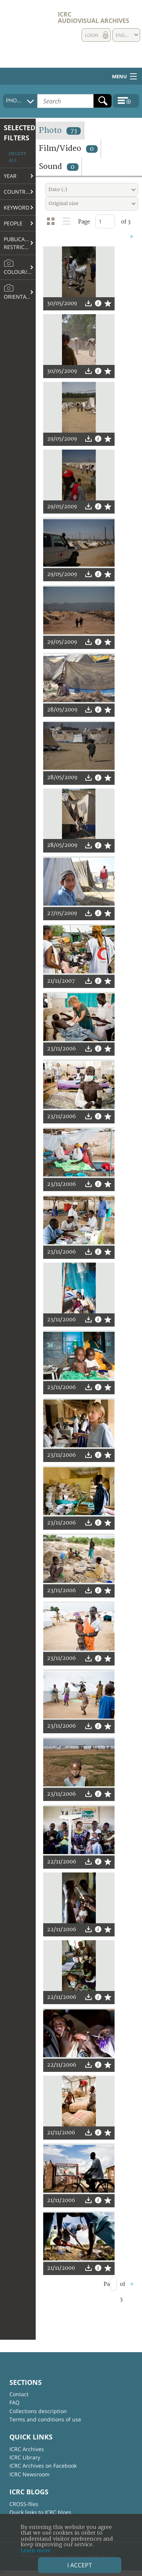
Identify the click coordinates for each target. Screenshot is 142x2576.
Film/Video (68, 148)
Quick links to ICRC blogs (40, 2512)
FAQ (14, 2402)
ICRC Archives (26, 2449)
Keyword (16, 207)
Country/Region (20, 191)
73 (73, 131)
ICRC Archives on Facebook (43, 2465)
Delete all (17, 157)
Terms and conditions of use (45, 2419)
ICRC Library (24, 2457)
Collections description (38, 2411)
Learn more (36, 2550)
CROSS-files (23, 2504)
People (13, 223)
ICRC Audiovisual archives (93, 17)
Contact (19, 2394)
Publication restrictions (20, 243)
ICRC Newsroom (29, 2474)
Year (10, 175)
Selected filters (19, 132)
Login (91, 35)
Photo (60, 130)
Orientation (20, 292)
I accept (79, 2565)
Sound (59, 166)
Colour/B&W (20, 267)
